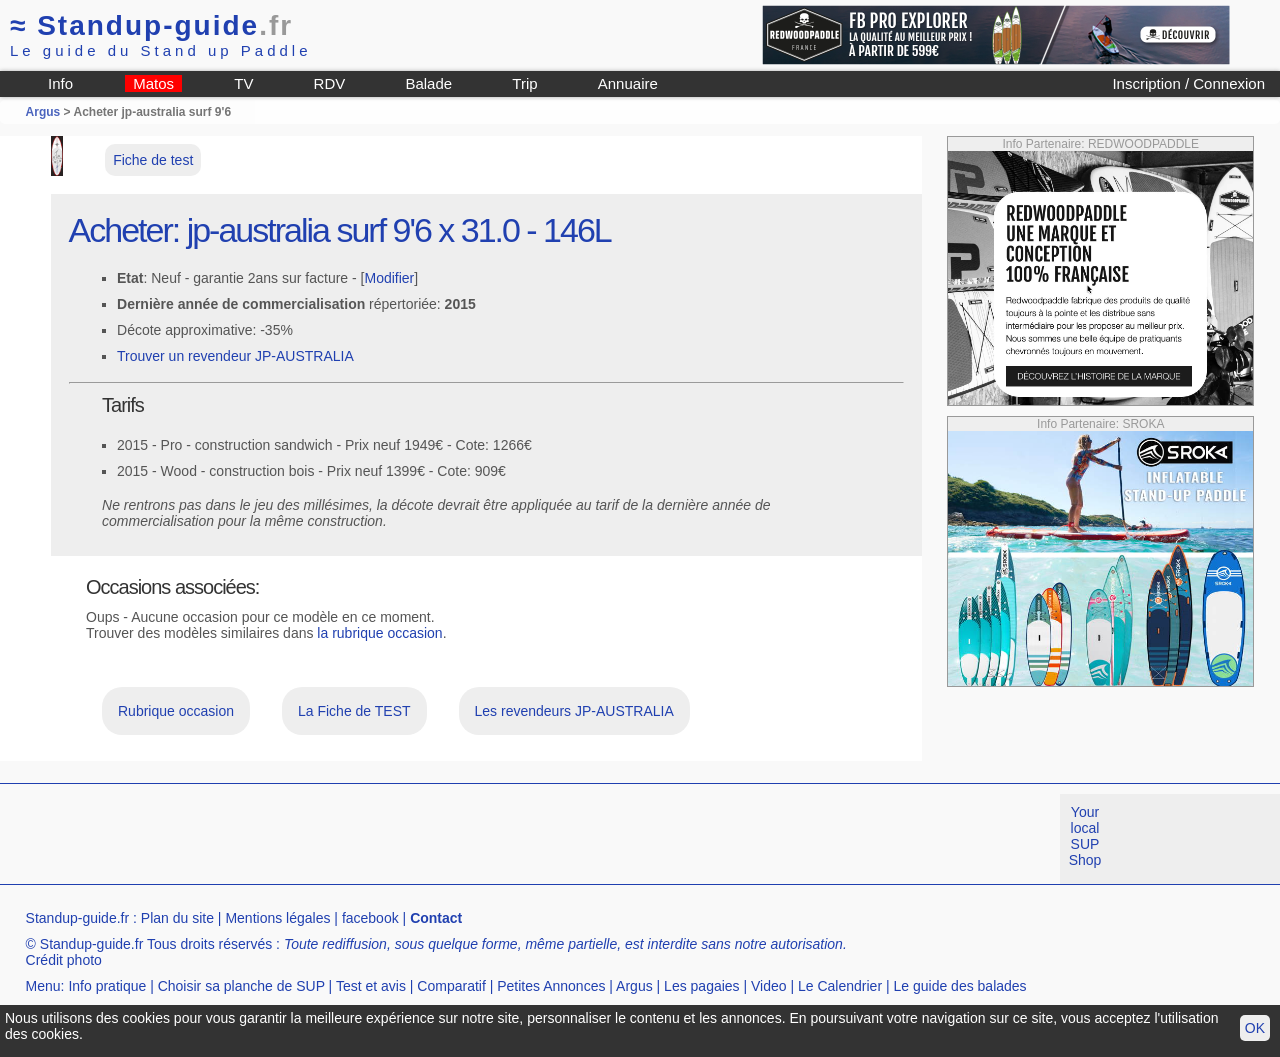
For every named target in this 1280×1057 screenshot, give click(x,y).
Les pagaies (702, 986)
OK (1255, 1028)
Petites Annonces (551, 986)
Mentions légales (277, 918)
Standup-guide (151, 25)
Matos (153, 83)
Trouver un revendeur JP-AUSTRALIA (235, 356)
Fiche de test (153, 160)
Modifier (389, 278)
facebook (370, 918)
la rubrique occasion (379, 633)
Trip (524, 83)
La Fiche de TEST (354, 711)
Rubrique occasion (176, 711)
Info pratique (107, 986)
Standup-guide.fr (78, 918)
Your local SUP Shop (1085, 836)
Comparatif (451, 986)
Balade (428, 83)
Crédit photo (64, 960)
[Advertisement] (364, 839)
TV (243, 83)
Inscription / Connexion (1188, 83)
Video (769, 986)
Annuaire (628, 83)
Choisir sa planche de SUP (241, 986)
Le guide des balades (960, 986)
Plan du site (177, 918)
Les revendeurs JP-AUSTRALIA (574, 711)
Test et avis (371, 986)
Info (60, 83)
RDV (330, 83)
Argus (43, 112)
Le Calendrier (840, 986)
